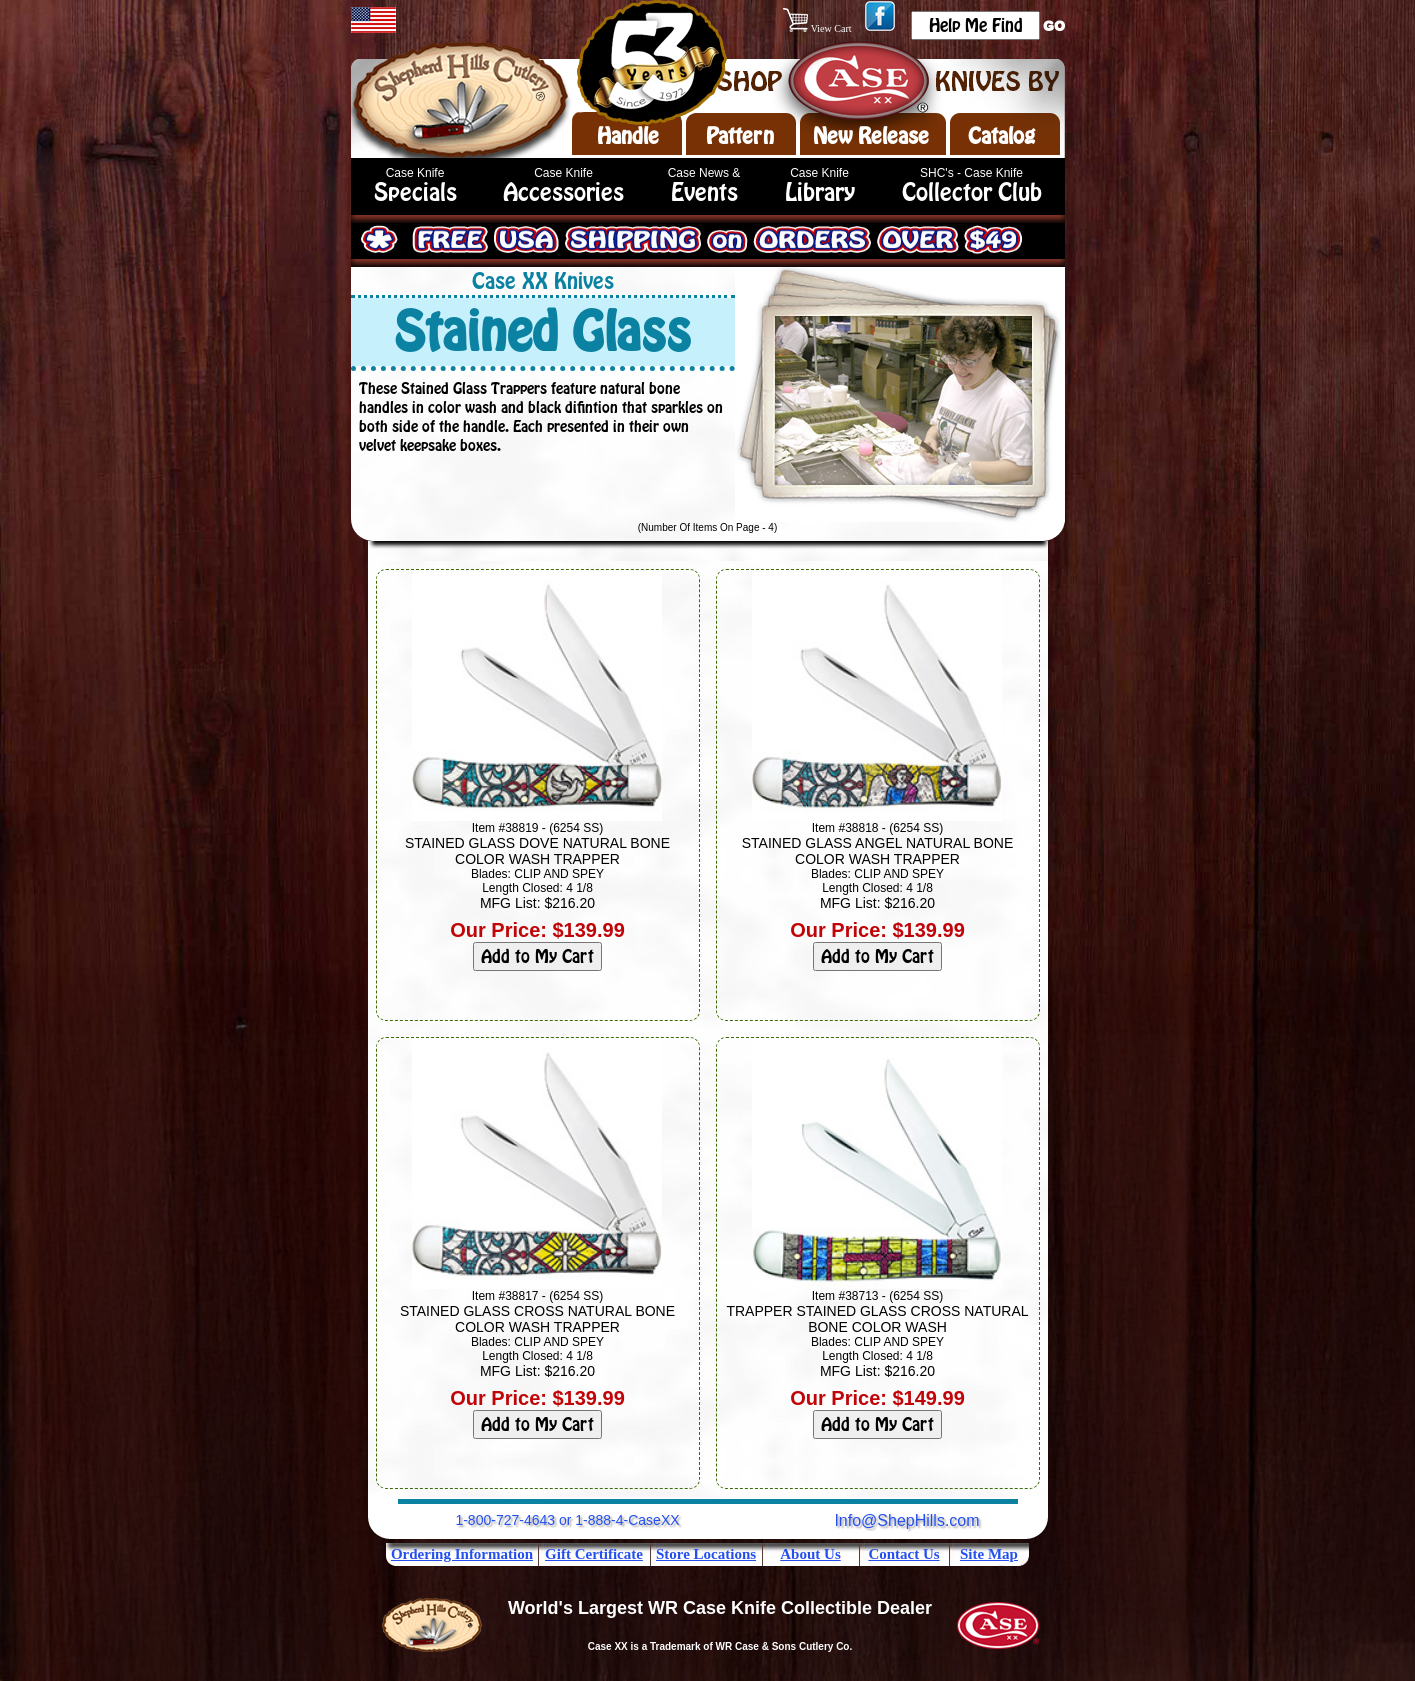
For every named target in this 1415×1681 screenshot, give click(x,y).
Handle (628, 136)
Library (820, 192)
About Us (810, 1554)
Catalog (1001, 136)
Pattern (740, 136)
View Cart (818, 28)
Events (704, 192)
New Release (871, 136)
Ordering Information (462, 1554)
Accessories (563, 192)
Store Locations (706, 1554)
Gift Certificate (594, 1554)
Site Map (989, 1554)
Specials (415, 192)
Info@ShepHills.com (906, 1520)
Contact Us (903, 1554)
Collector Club (972, 192)
